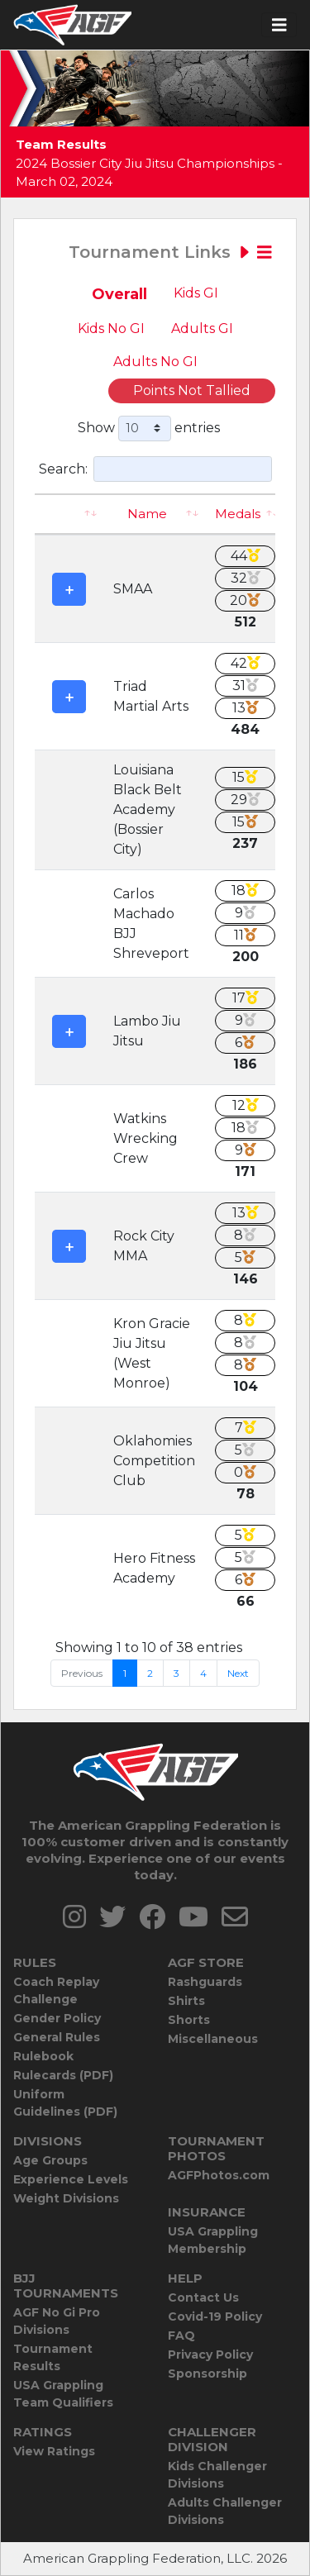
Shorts (189, 2019)
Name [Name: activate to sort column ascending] (147, 513)
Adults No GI (155, 361)
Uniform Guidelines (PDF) (65, 2103)
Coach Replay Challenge (56, 1990)
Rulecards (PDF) (63, 2075)
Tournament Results (53, 2357)
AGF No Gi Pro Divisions (56, 2321)
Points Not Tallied (191, 390)
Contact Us (203, 2297)
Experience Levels (70, 2179)
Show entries (149, 428)
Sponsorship (207, 2373)
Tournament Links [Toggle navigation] (170, 252)
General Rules (56, 2037)
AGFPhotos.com (218, 2175)
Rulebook (43, 2056)
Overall (119, 294)
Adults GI (202, 328)
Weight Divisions (66, 2198)
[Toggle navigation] (279, 25)
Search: (155, 469)
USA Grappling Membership (213, 2240)
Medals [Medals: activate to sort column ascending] (237, 513)
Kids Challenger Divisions (217, 2475)
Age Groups (50, 2160)
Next (238, 1673)
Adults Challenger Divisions (225, 2511)
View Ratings (54, 2451)
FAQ (181, 2335)
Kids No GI (111, 328)
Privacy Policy (210, 2354)
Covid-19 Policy (215, 2316)
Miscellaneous (213, 2038)
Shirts (186, 2000)
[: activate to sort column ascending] (69, 514)
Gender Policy (57, 2018)
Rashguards (205, 1981)
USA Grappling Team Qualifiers (63, 2394)
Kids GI (196, 293)
